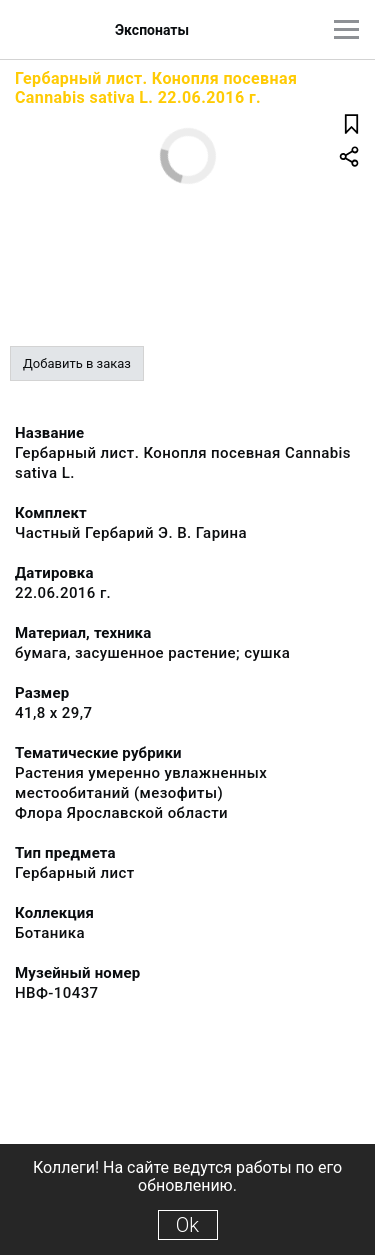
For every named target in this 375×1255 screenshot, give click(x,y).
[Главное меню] (346, 29)
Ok (187, 1225)
